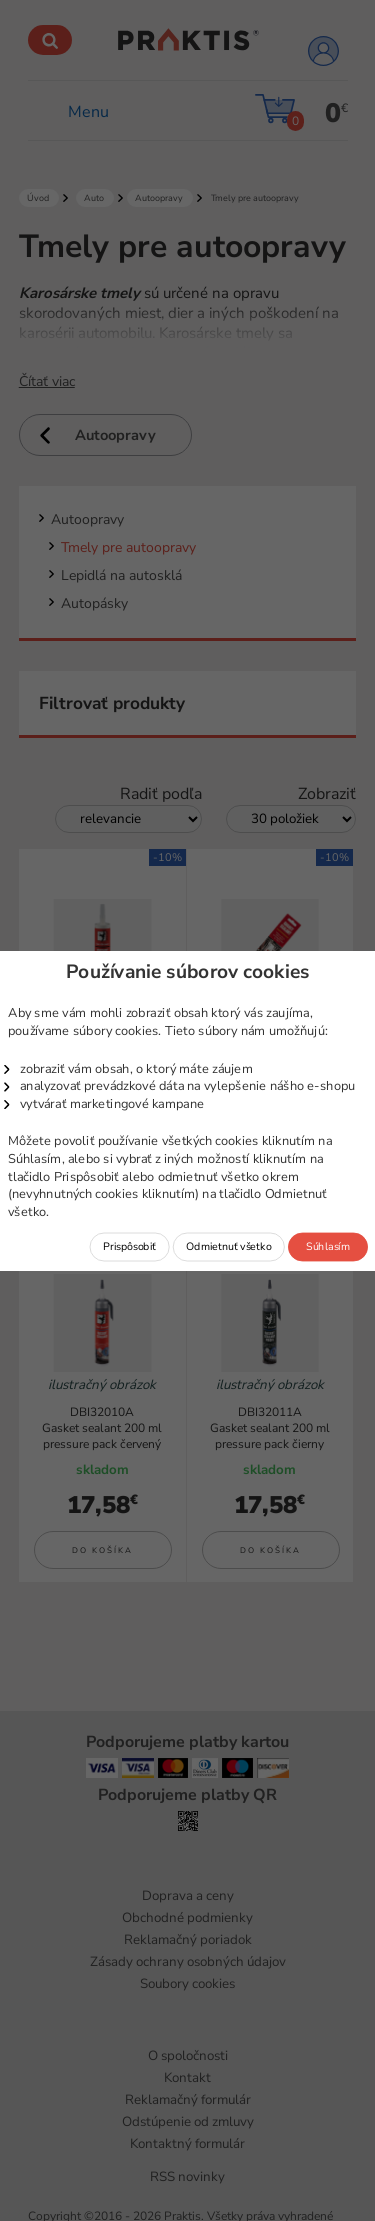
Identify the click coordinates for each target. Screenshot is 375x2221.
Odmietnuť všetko (228, 1246)
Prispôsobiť (129, 1246)
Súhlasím (327, 1246)
